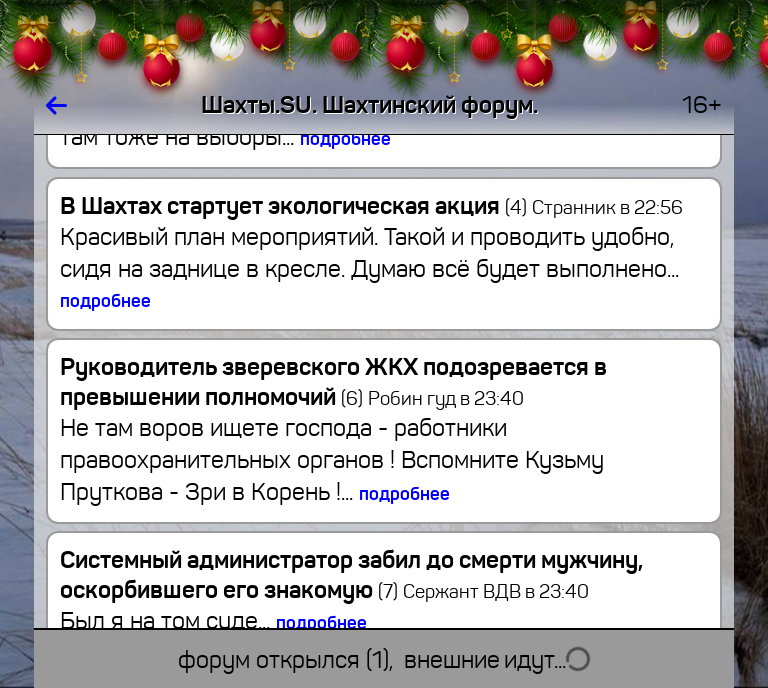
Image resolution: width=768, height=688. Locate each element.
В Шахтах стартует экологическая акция (293, 206)
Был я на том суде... (213, 621)
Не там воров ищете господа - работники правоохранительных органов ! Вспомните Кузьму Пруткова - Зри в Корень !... (332, 460)
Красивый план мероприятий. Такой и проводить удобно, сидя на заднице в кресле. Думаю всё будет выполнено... (369, 267)
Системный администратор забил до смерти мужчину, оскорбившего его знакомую (351, 575)
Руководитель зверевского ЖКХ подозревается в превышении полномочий (333, 382)
